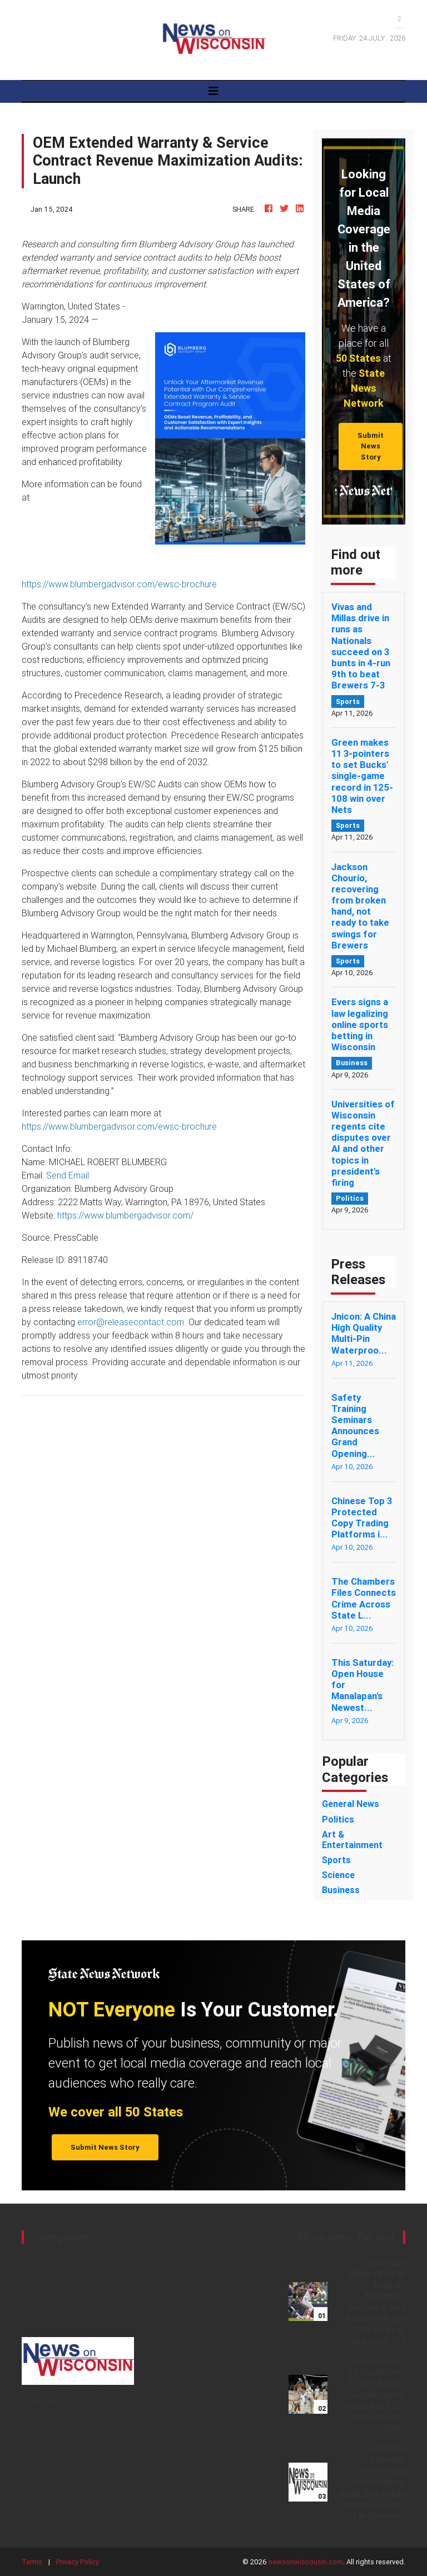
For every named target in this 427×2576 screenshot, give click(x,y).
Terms (32, 2562)
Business (39, 2277)
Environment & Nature (64, 2290)
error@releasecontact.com (130, 1321)
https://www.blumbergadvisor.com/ (125, 1215)
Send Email (67, 1175)
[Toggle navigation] (213, 91)
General (37, 2303)
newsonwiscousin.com (306, 2562)
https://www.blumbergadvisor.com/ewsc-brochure (119, 584)
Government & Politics (65, 2317)
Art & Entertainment (59, 2263)
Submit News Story (371, 446)
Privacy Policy (77, 2562)
